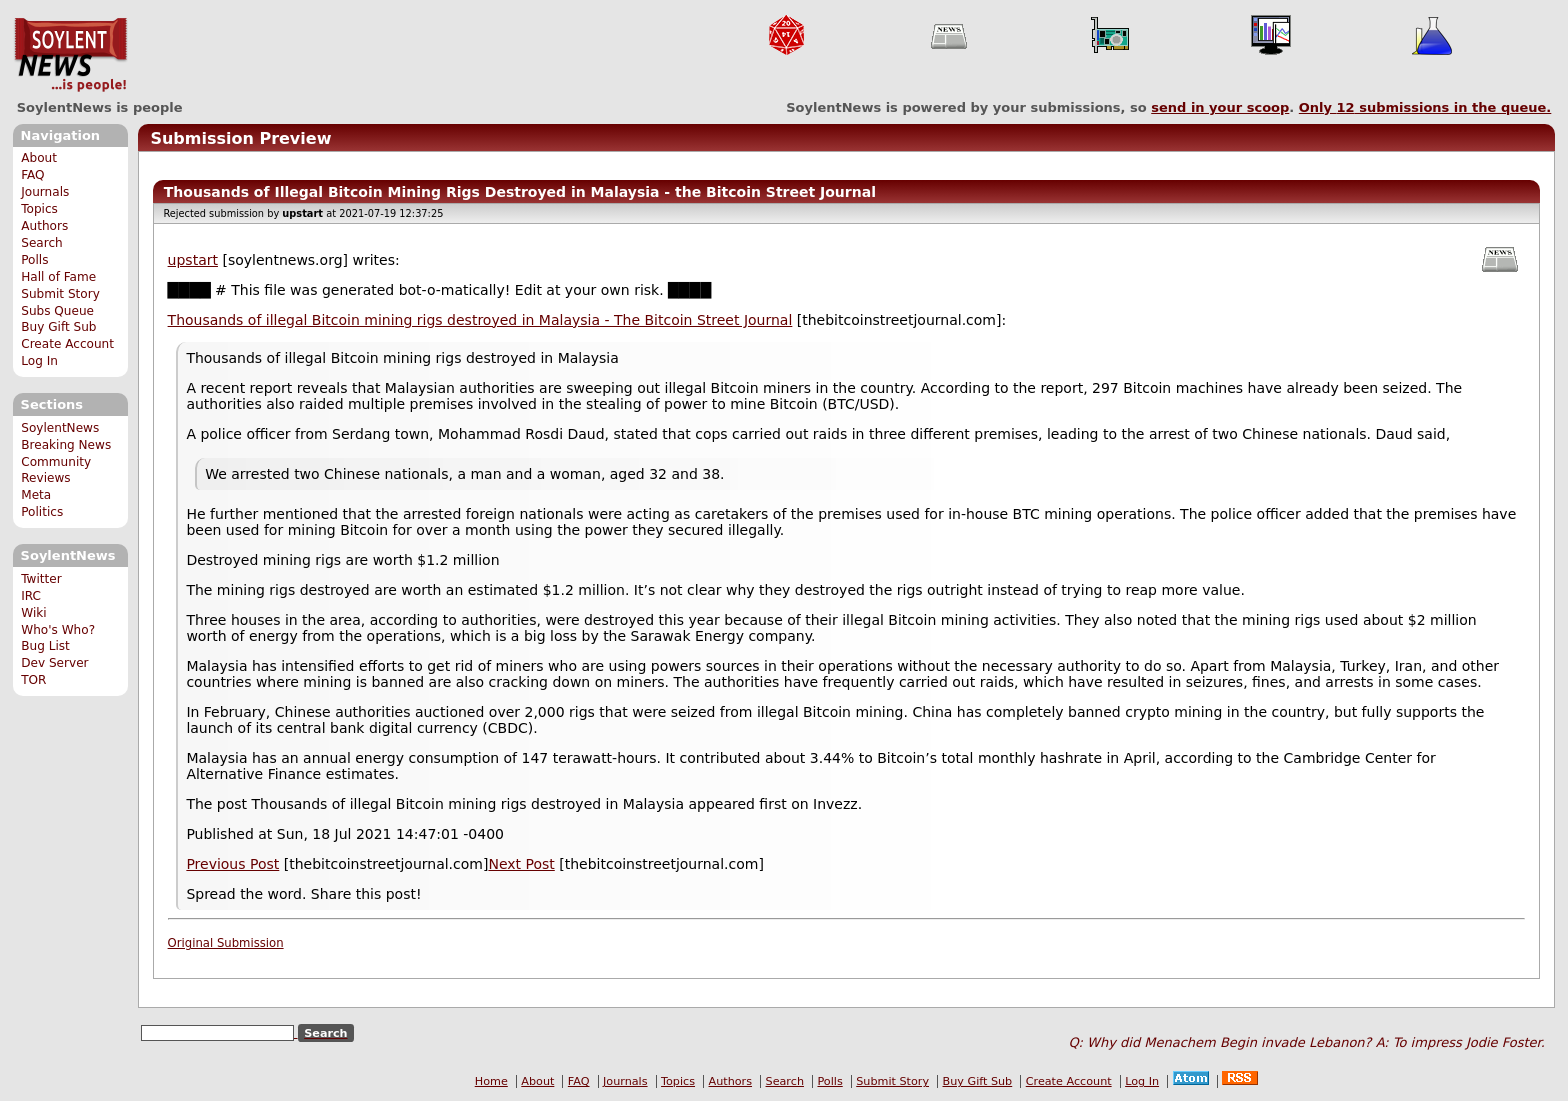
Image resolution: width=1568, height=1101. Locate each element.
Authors (44, 226)
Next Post (521, 864)
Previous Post (232, 864)
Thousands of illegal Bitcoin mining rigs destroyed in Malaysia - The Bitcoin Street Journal (480, 320)
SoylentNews (70, 55)
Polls (34, 260)
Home (491, 1081)
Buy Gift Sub (58, 327)
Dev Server (54, 663)
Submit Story (60, 294)
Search (42, 243)
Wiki (33, 613)
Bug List (45, 646)
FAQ (32, 175)
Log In (39, 361)
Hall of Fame (58, 277)
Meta (36, 495)
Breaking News (66, 445)
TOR (33, 680)
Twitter (41, 579)
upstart (193, 260)
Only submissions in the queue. (1425, 107)
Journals (45, 192)
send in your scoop (1220, 107)
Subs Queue (57, 311)
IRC (31, 596)
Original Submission (226, 943)
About (39, 158)
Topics (39, 209)
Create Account (67, 344)
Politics (42, 512)
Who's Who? (58, 630)
